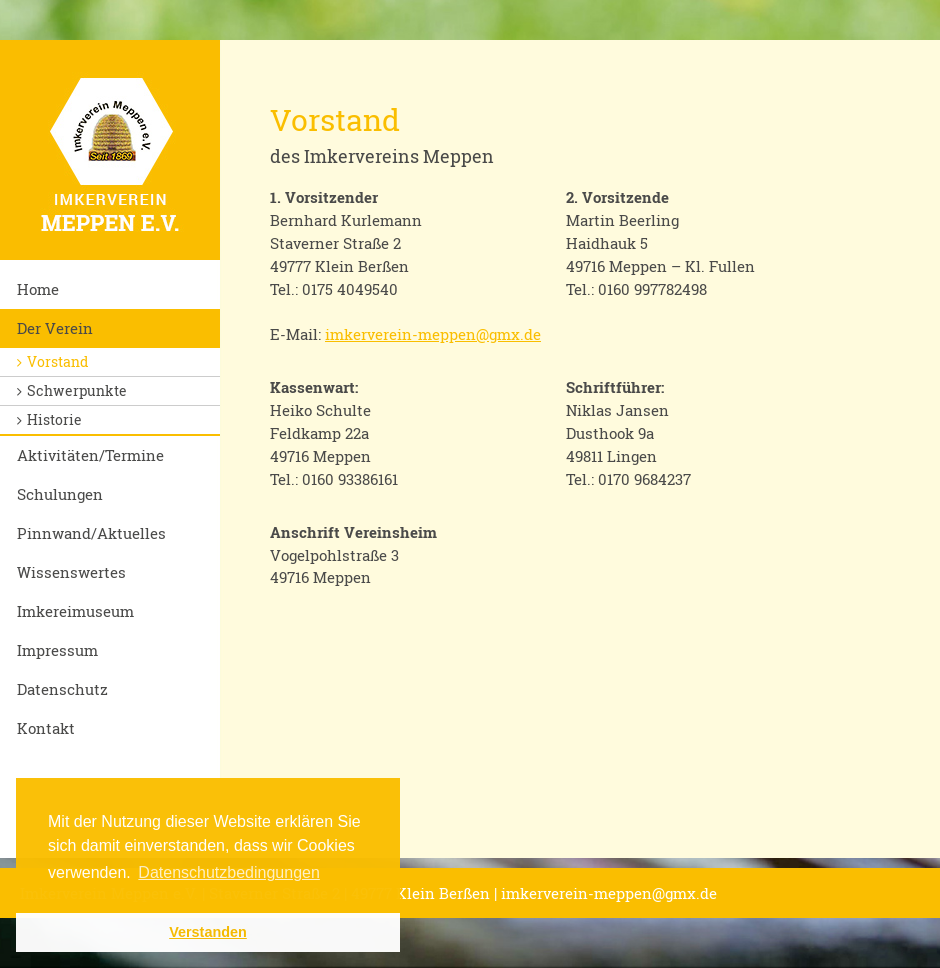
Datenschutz (62, 689)
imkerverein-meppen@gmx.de (433, 334)
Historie (54, 420)
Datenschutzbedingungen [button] (228, 872)
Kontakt (46, 728)
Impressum (57, 650)
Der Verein (55, 328)
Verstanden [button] (208, 932)
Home (38, 289)
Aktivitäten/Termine (90, 455)
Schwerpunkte (77, 391)
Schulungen (60, 494)
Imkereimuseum (75, 611)
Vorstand (57, 362)
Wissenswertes (71, 572)
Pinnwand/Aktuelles (91, 533)
